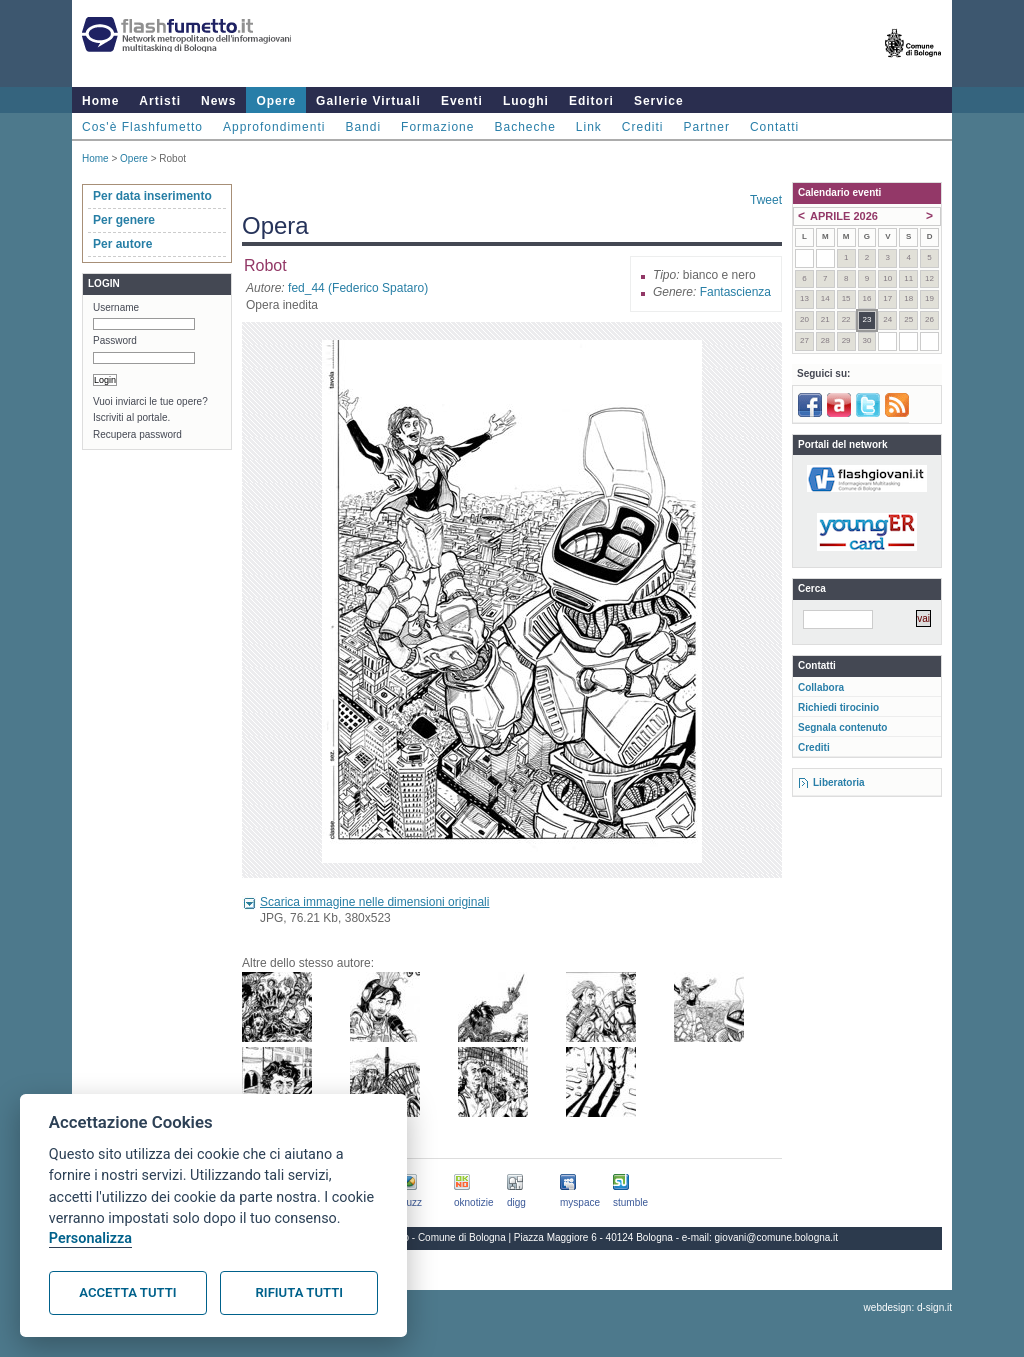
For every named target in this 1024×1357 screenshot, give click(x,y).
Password (115, 340)
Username (116, 307)
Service (659, 101)
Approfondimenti (274, 127)
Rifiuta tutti (299, 1292)
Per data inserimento (152, 196)
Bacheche (524, 127)
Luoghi (526, 101)
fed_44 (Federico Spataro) (358, 288)
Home (100, 101)
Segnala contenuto (842, 727)
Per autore (122, 244)
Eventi (462, 101)
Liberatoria (839, 782)
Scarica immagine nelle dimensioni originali (374, 902)
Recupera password (137, 434)
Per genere (124, 220)
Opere (276, 101)
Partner (707, 127)
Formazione (437, 127)
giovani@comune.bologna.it (777, 1237)
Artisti (160, 101)
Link (589, 127)
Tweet (766, 200)
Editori (591, 101)
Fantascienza (735, 292)
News (218, 101)
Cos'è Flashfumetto (142, 127)
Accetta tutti (127, 1292)
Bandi (363, 127)
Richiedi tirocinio (838, 707)
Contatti (774, 127)
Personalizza (90, 1238)
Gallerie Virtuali (368, 101)
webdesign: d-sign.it (908, 1307)
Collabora (821, 687)
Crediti (643, 127)
